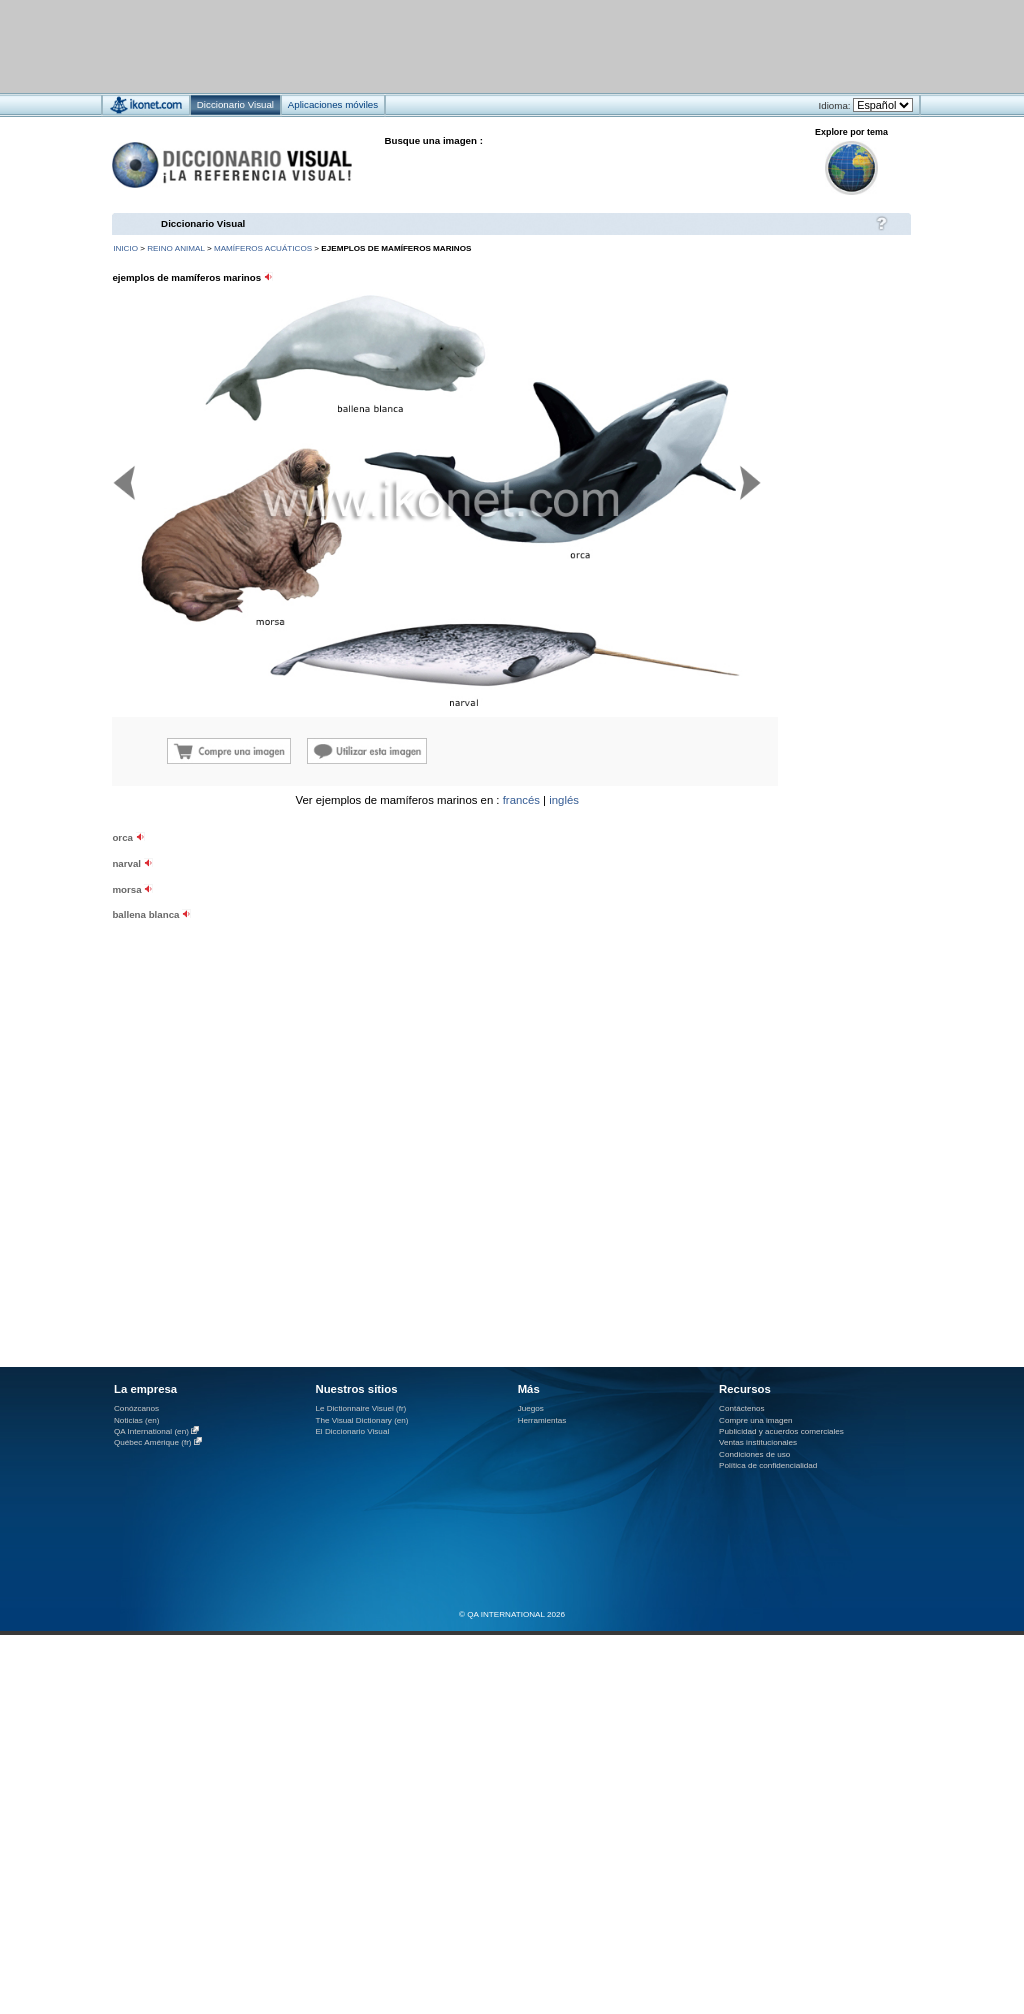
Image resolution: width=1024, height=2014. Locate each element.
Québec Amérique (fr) (153, 1442)
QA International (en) (151, 1431)
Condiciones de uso (754, 1454)
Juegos (531, 1408)
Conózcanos (136, 1408)
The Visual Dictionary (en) (361, 1420)
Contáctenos (742, 1408)
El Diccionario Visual (352, 1431)
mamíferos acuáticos (263, 248)
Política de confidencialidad (768, 1465)
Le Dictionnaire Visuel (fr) (360, 1408)
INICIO (125, 248)
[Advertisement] (248, 970)
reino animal (175, 248)
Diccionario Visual (203, 223)
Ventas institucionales (758, 1442)
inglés (564, 800)
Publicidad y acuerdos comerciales (781, 1431)
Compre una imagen (755, 1420)
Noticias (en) (137, 1420)
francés (521, 800)
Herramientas (542, 1420)
